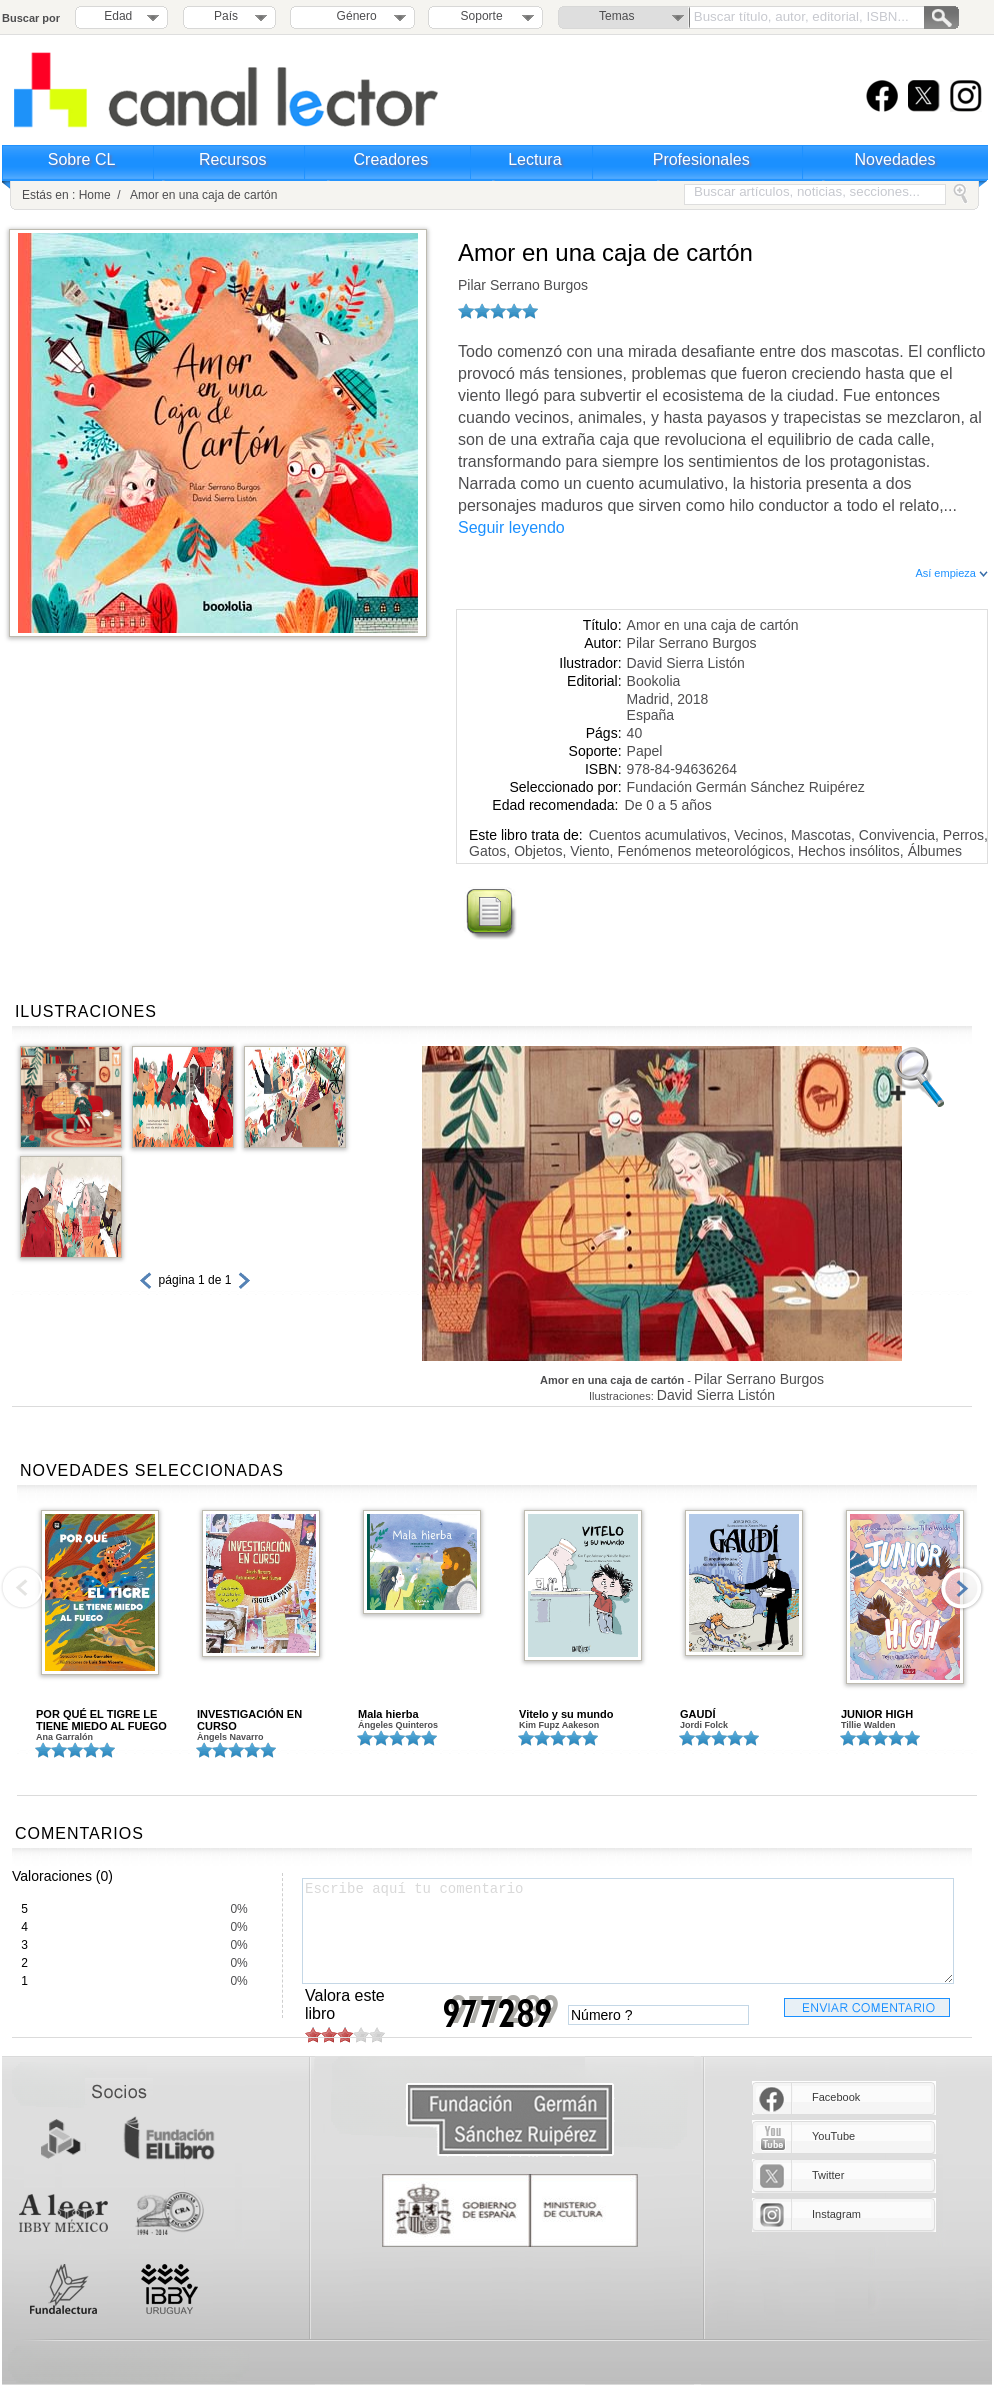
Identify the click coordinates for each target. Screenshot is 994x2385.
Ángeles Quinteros (398, 1725)
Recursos (233, 159)
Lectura (534, 159)
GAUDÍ (697, 1714)
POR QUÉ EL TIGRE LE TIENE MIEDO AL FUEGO (101, 1720)
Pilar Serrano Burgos (523, 285)
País (226, 16)
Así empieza (951, 573)
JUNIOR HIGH (877, 1714)
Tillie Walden (868, 1725)
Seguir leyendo (511, 527)
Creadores (391, 159)
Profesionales (701, 159)
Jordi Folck (704, 1725)
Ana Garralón (64, 1737)
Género (353, 16)
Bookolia (654, 681)
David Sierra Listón (686, 663)
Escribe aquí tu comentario (628, 1931)
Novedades (895, 159)
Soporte (482, 16)
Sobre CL (82, 159)
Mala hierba (388, 1714)
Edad (118, 16)
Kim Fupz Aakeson (559, 1725)
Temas (616, 16)
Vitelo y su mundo (566, 1714)
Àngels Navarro (230, 1737)
